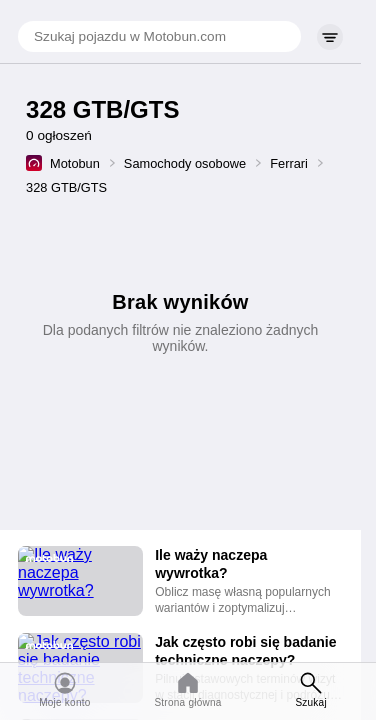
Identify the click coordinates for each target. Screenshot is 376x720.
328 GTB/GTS (66, 187)
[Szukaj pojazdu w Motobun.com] (159, 36)
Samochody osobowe (185, 163)
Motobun (75, 163)
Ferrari (289, 163)
